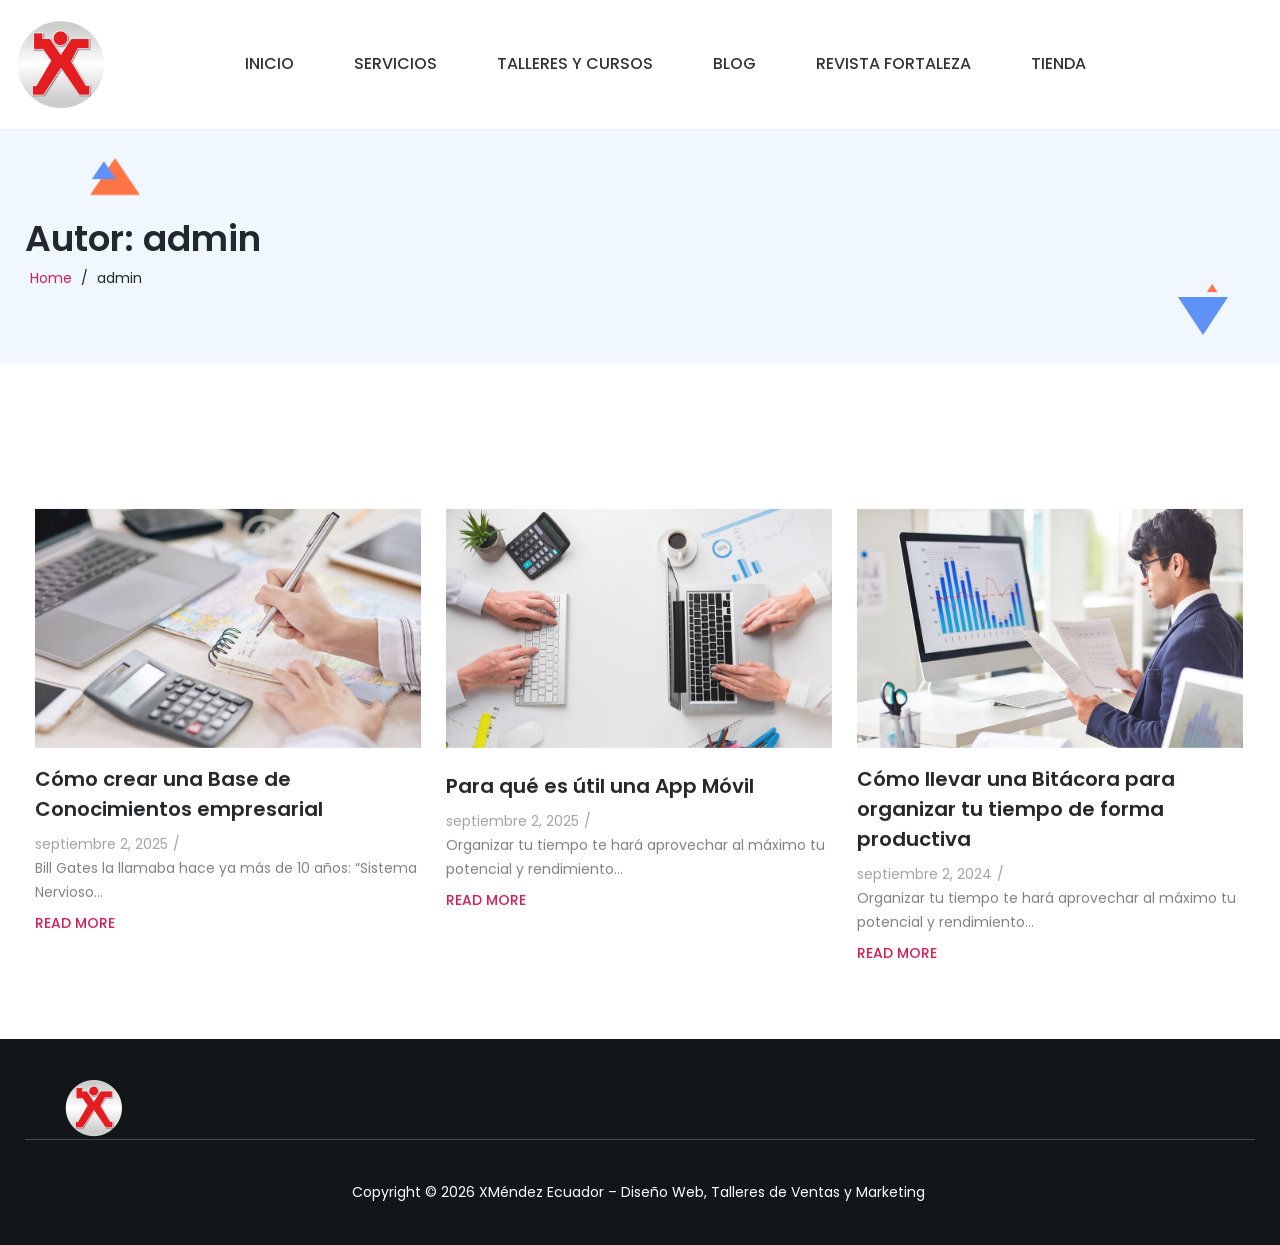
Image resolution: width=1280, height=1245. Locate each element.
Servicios (395, 63)
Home (51, 284)
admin (119, 284)
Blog (734, 63)
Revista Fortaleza (893, 63)
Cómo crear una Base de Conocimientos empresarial (179, 826)
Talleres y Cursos (575, 63)
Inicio (269, 63)
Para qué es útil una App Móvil (600, 818)
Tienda (1058, 63)
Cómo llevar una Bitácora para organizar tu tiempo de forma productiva (1016, 841)
